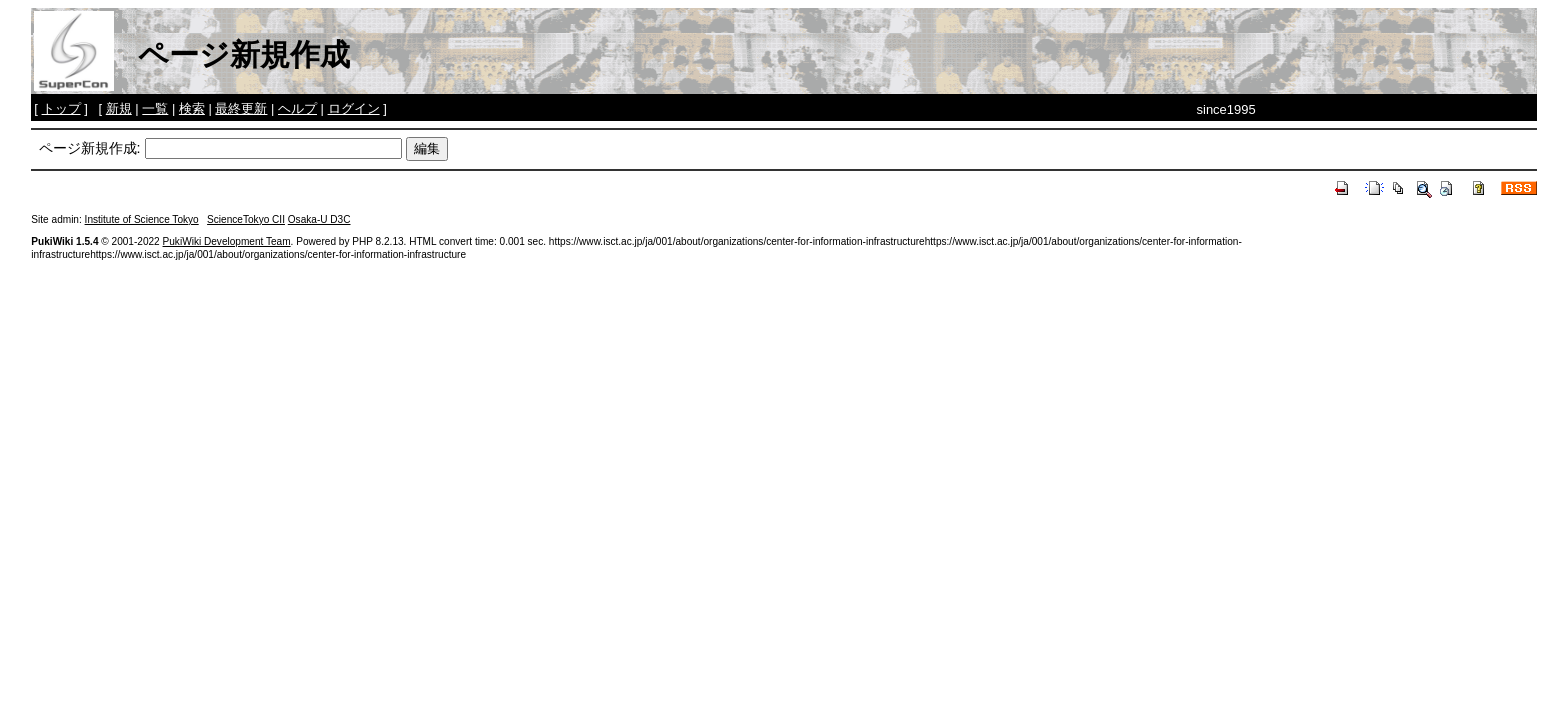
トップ (61, 108)
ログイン (354, 108)
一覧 (155, 108)
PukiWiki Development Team (227, 241)
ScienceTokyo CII (246, 219)
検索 (192, 108)
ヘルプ (297, 108)
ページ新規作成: (90, 148)
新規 (119, 108)
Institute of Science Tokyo (142, 219)
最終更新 (241, 108)
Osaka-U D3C (319, 219)
